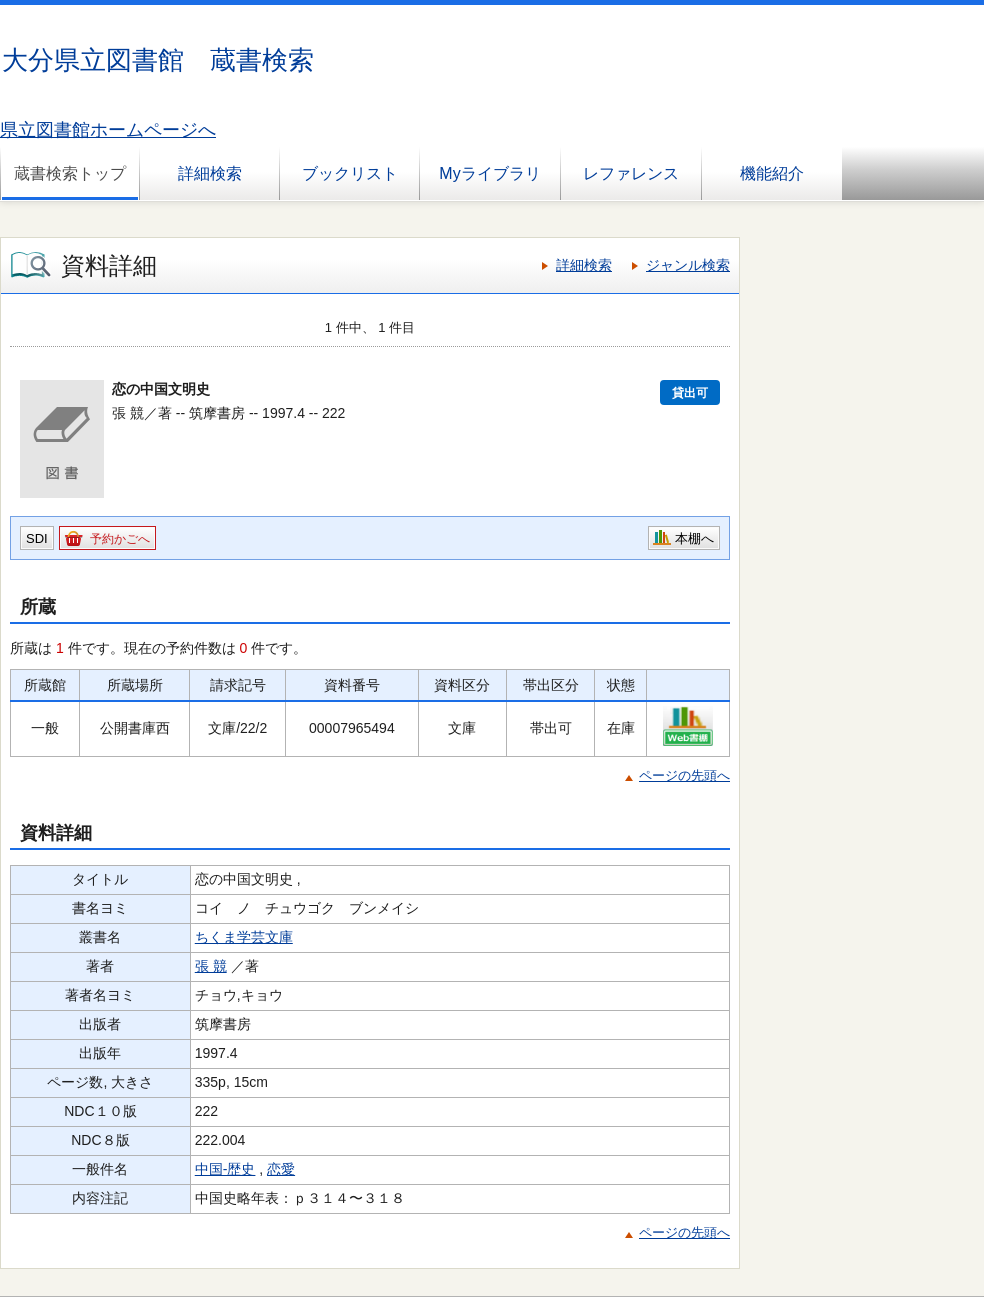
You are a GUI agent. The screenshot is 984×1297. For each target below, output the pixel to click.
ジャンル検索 (688, 265)
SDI (37, 538)
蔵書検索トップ (70, 173)
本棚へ (694, 538)
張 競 (211, 966)
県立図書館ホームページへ (108, 130)
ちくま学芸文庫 (244, 937)
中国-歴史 (225, 1169)
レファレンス (631, 173)
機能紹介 (772, 173)
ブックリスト (350, 173)
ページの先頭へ (684, 775)
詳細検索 (210, 173)
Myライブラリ (489, 173)
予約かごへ (120, 539)
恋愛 (281, 1169)
